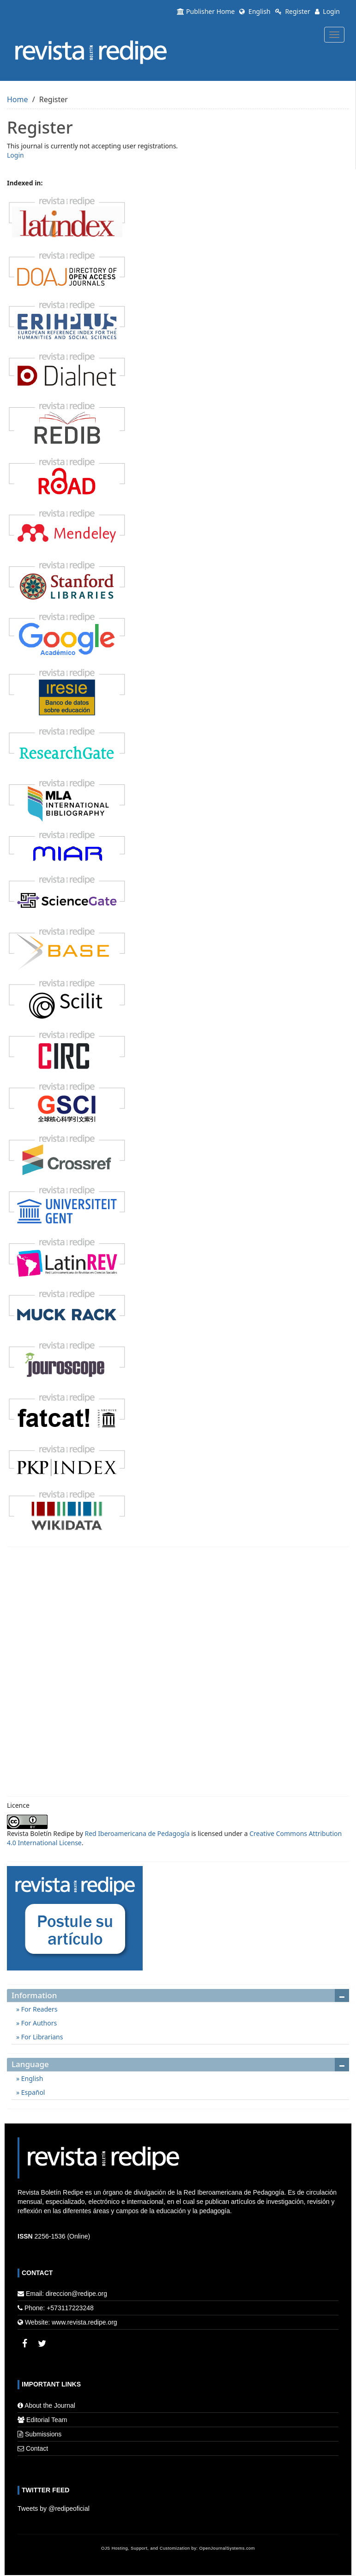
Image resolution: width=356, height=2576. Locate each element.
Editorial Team (46, 2419)
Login (327, 11)
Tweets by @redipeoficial (54, 2508)
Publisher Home (206, 11)
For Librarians (41, 2036)
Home (17, 99)
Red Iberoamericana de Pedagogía (136, 1833)
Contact (37, 2448)
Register (292, 11)
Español (32, 2092)
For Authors (38, 2023)
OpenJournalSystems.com (227, 2548)
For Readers (38, 2009)
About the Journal (49, 2405)
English (254, 11)
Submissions (43, 2434)
